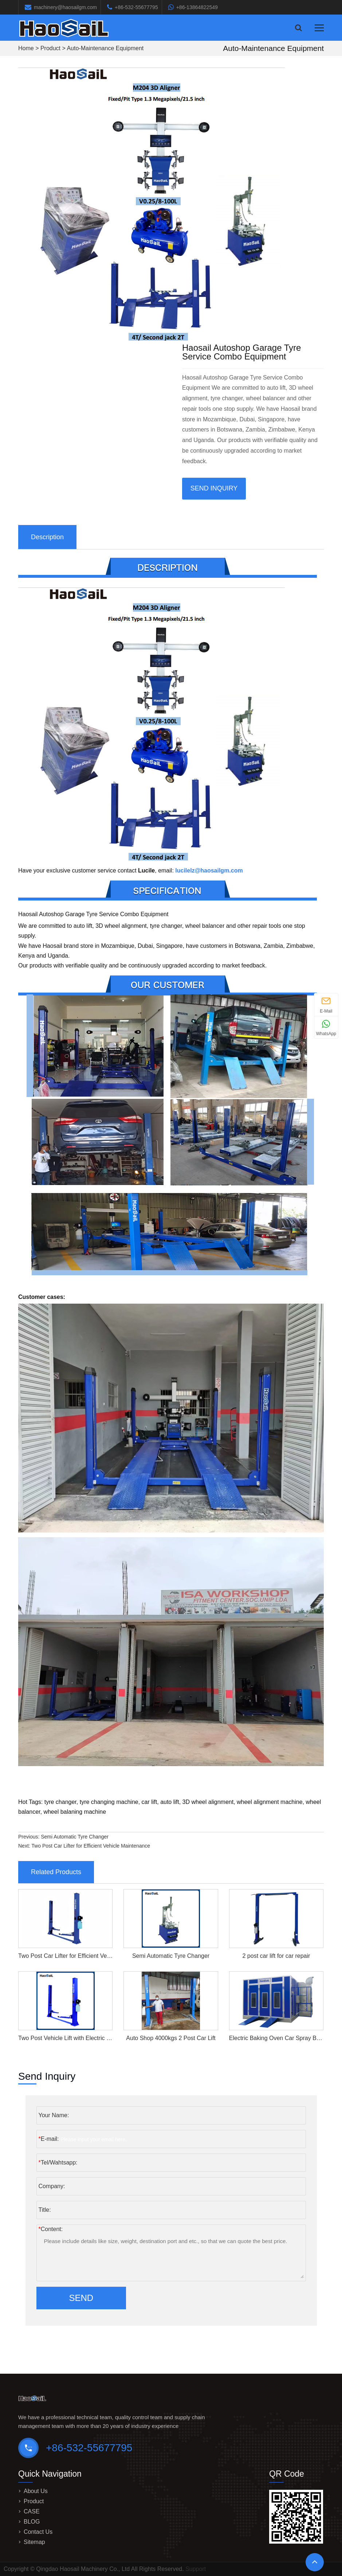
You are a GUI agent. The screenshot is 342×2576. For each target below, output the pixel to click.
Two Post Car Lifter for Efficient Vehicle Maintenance (90, 1846)
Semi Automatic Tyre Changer (75, 1837)
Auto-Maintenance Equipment (105, 48)
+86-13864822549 (197, 7)
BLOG (32, 2522)
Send (81, 2298)
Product (50, 48)
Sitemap (34, 2542)
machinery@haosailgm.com (65, 7)
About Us (36, 2491)
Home (26, 48)
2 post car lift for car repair (276, 1956)
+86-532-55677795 (136, 7)
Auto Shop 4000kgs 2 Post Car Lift (170, 2038)
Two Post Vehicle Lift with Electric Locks (70, 2038)
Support (195, 2569)
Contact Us (38, 2532)
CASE (32, 2511)
